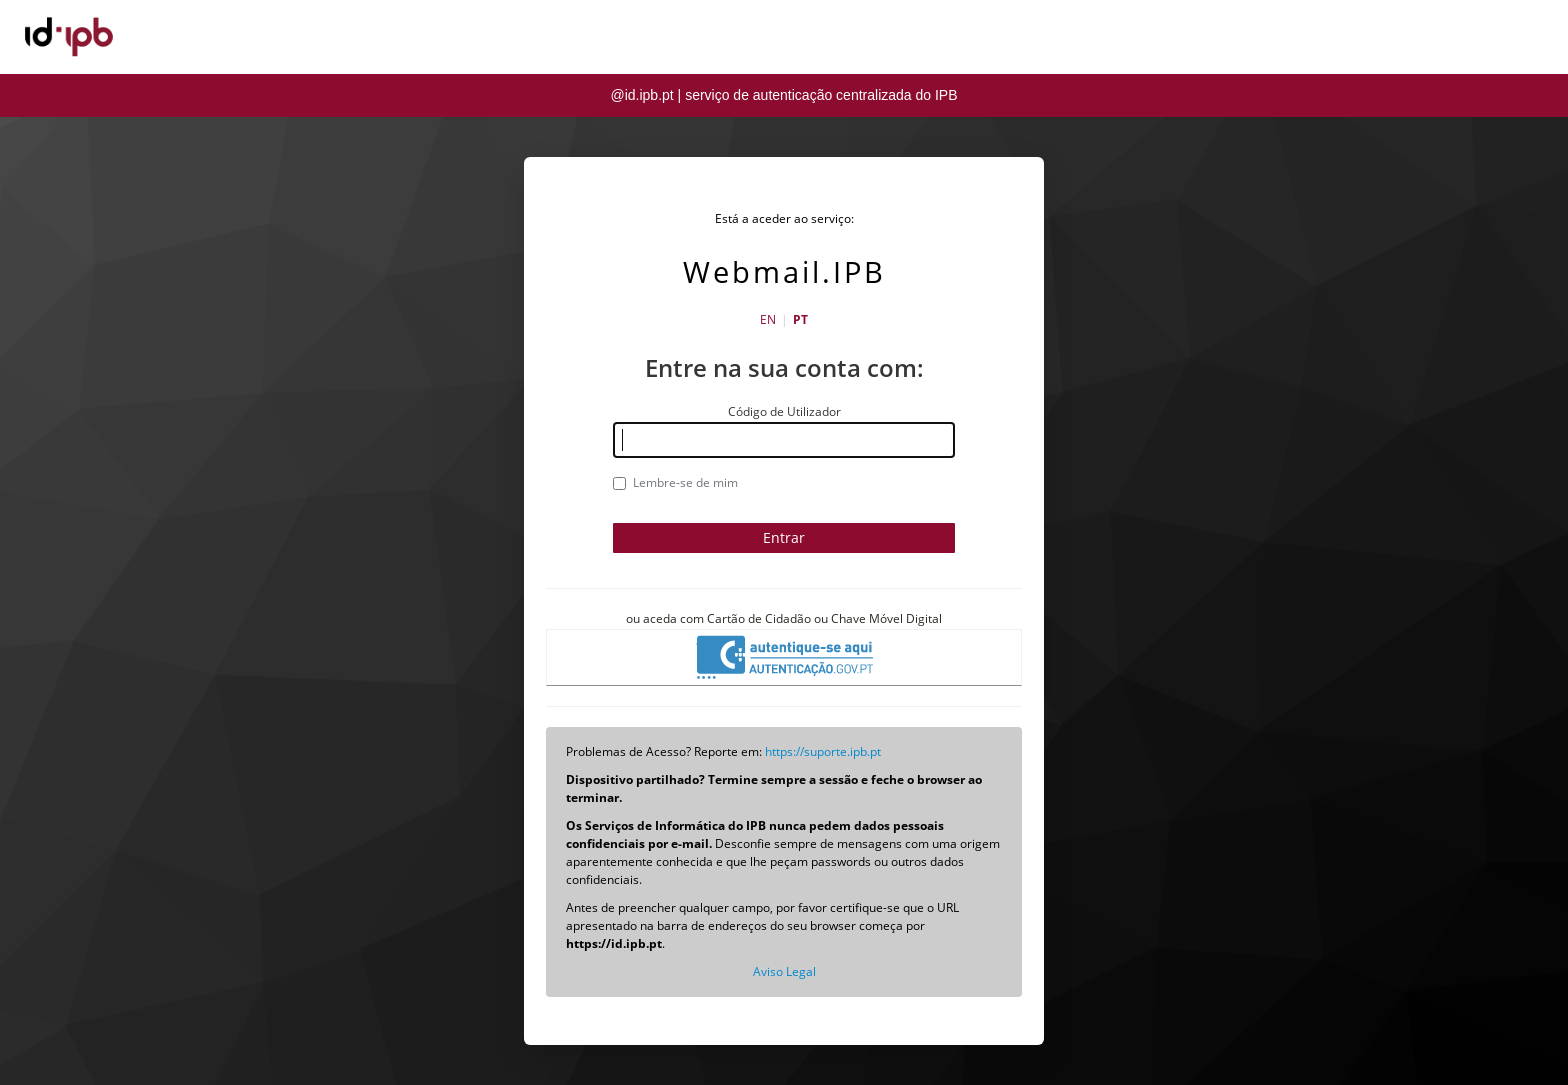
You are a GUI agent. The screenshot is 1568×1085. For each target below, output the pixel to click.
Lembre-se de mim (675, 482)
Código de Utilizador (784, 411)
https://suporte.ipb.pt (823, 751)
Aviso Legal (784, 971)
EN (768, 319)
